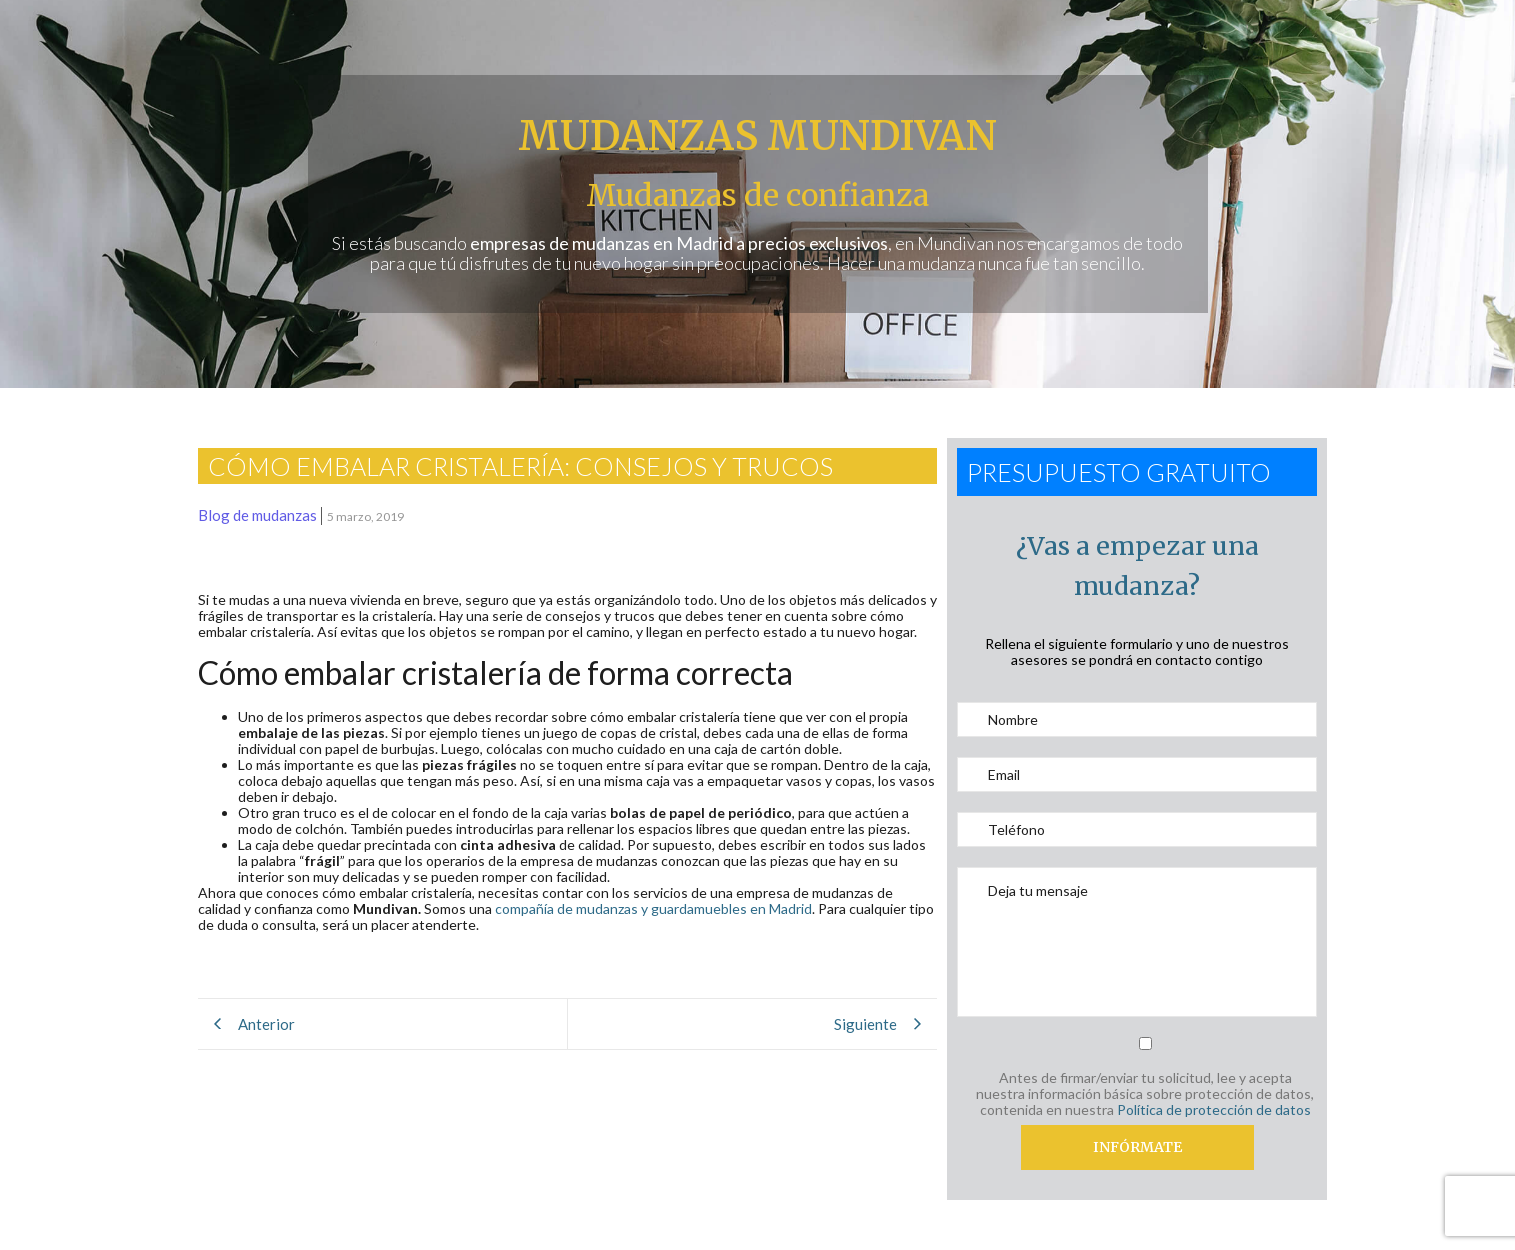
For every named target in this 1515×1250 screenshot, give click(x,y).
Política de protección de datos (1214, 1109)
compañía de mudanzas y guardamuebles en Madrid (653, 908)
